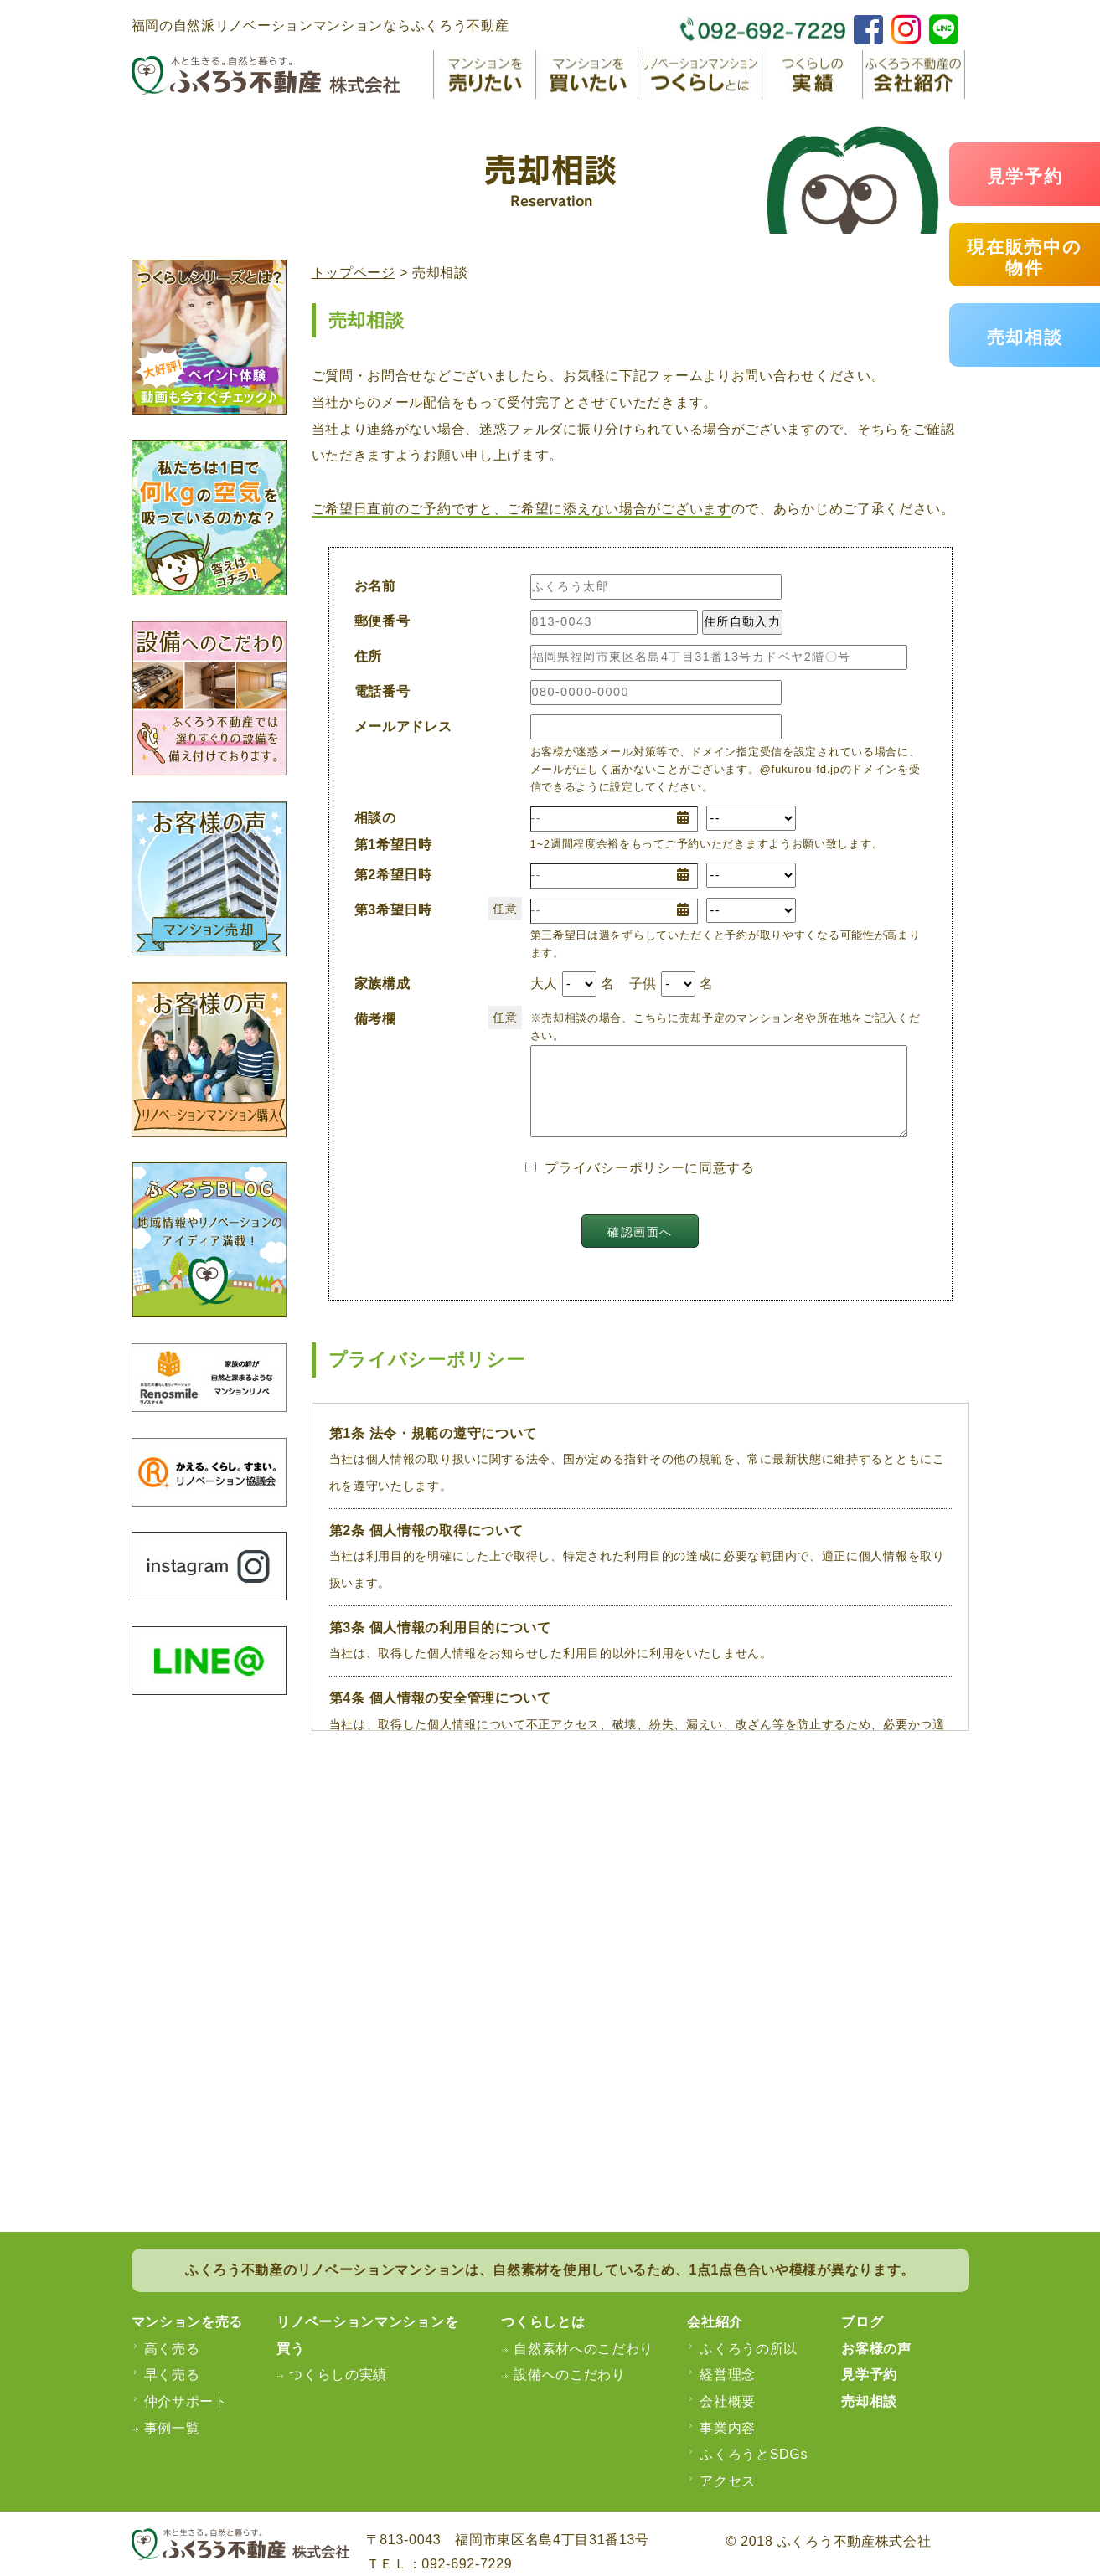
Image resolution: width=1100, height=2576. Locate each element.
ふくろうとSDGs (754, 2454)
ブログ (862, 2322)
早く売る (172, 2374)
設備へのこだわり (570, 2374)
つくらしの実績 (338, 2374)
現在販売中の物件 (1024, 257)
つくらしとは (543, 2322)
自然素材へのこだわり (583, 2349)
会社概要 (728, 2401)
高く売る (172, 2349)
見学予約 (1025, 176)
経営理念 (728, 2374)
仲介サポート (186, 2401)
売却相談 (1025, 337)
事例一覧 (172, 2428)
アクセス (728, 2481)
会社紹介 (715, 2322)
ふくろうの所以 (749, 2349)
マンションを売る (188, 2322)
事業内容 (728, 2428)
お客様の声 (876, 2349)
